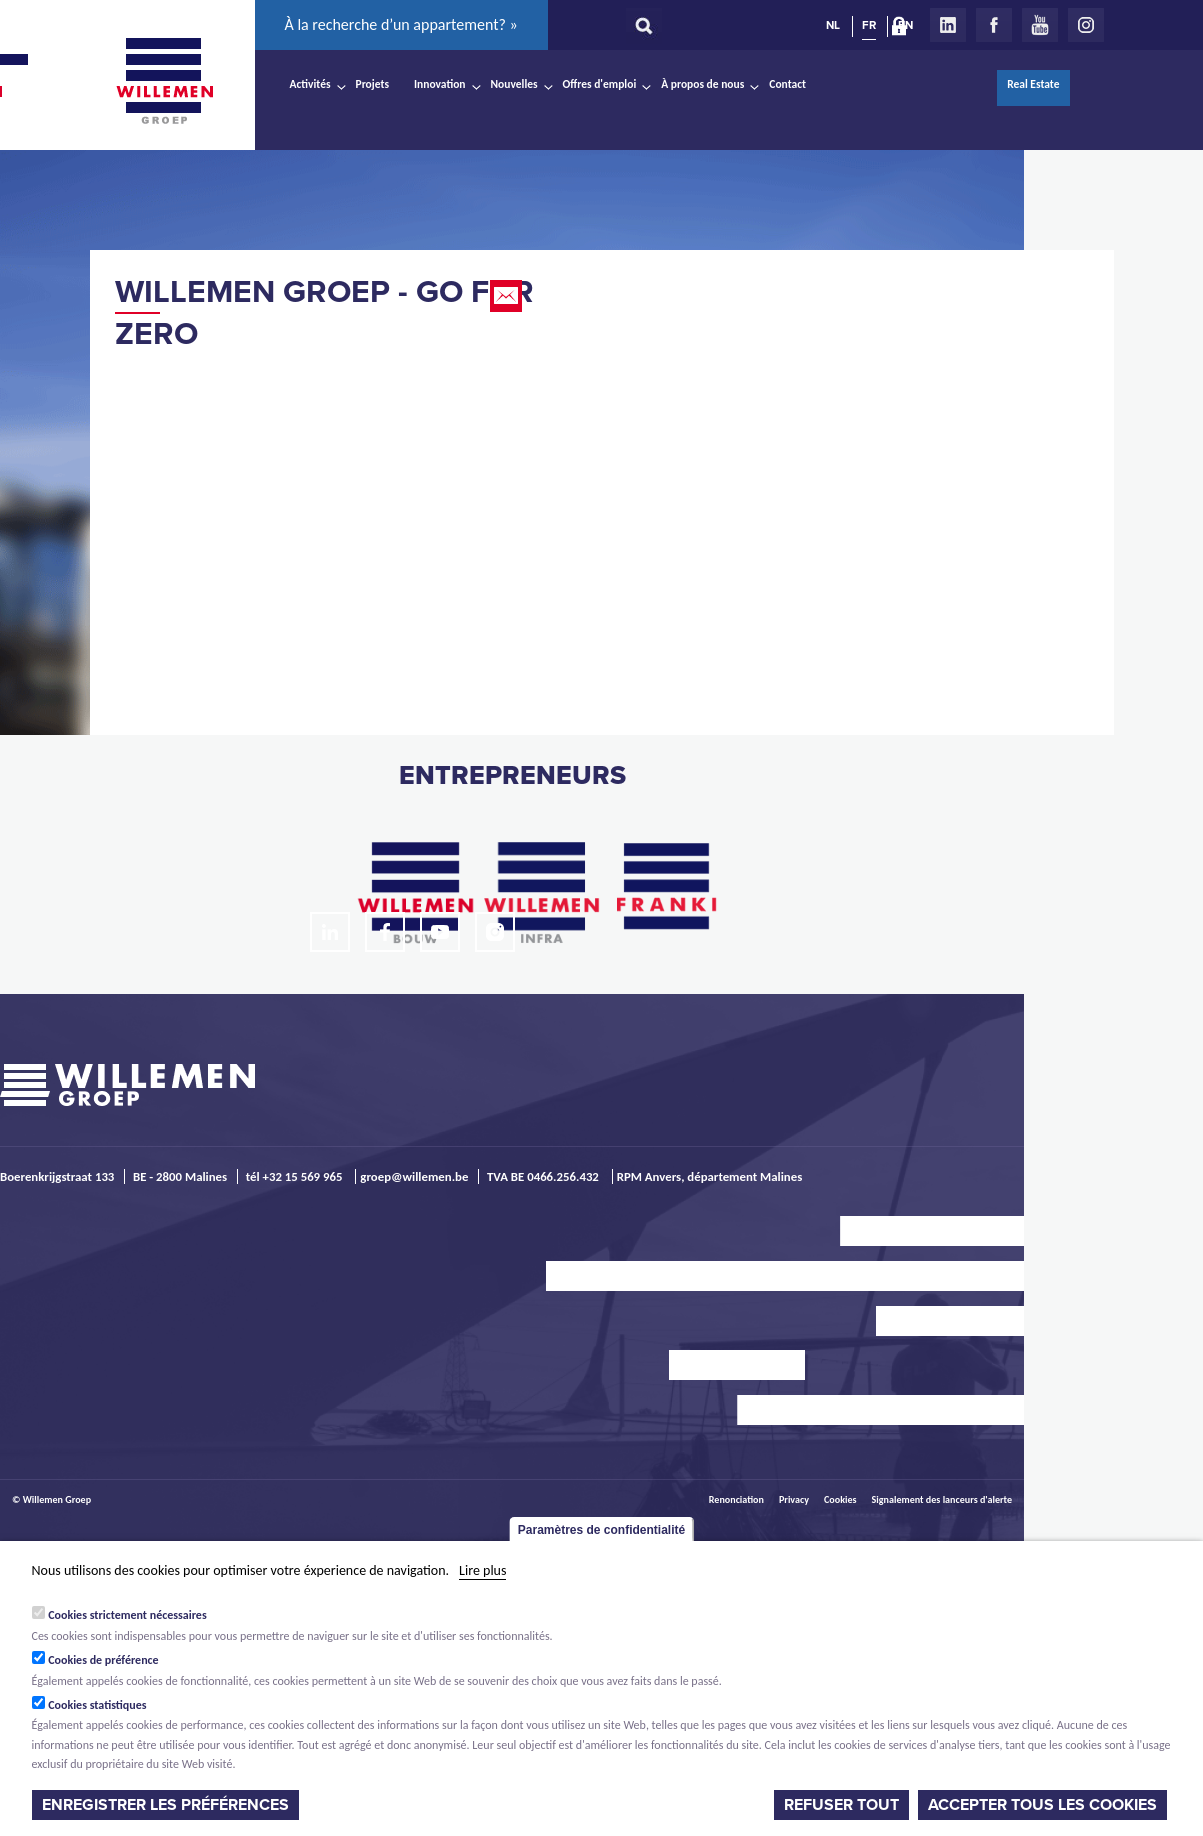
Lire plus (482, 1570)
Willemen (165, 81)
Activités (310, 84)
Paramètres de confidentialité (601, 1530)
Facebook (994, 25)
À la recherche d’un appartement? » (401, 24)
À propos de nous (702, 84)
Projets (372, 84)
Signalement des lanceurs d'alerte (942, 1499)
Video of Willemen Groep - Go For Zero (340, 505)
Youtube (1040, 25)
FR (869, 25)
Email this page (508, 296)
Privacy (794, 1499)
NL (833, 25)
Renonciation (736, 1499)
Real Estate (1033, 84)
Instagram (1086, 25)
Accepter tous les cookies (1042, 1805)
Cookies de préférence (103, 1660)
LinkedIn (948, 25)
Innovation (440, 84)
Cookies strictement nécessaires (127, 1615)
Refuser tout (841, 1805)
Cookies (840, 1499)
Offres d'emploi (600, 84)
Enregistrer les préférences (165, 1805)
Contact (787, 84)
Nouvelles (514, 84)
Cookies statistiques (97, 1705)
